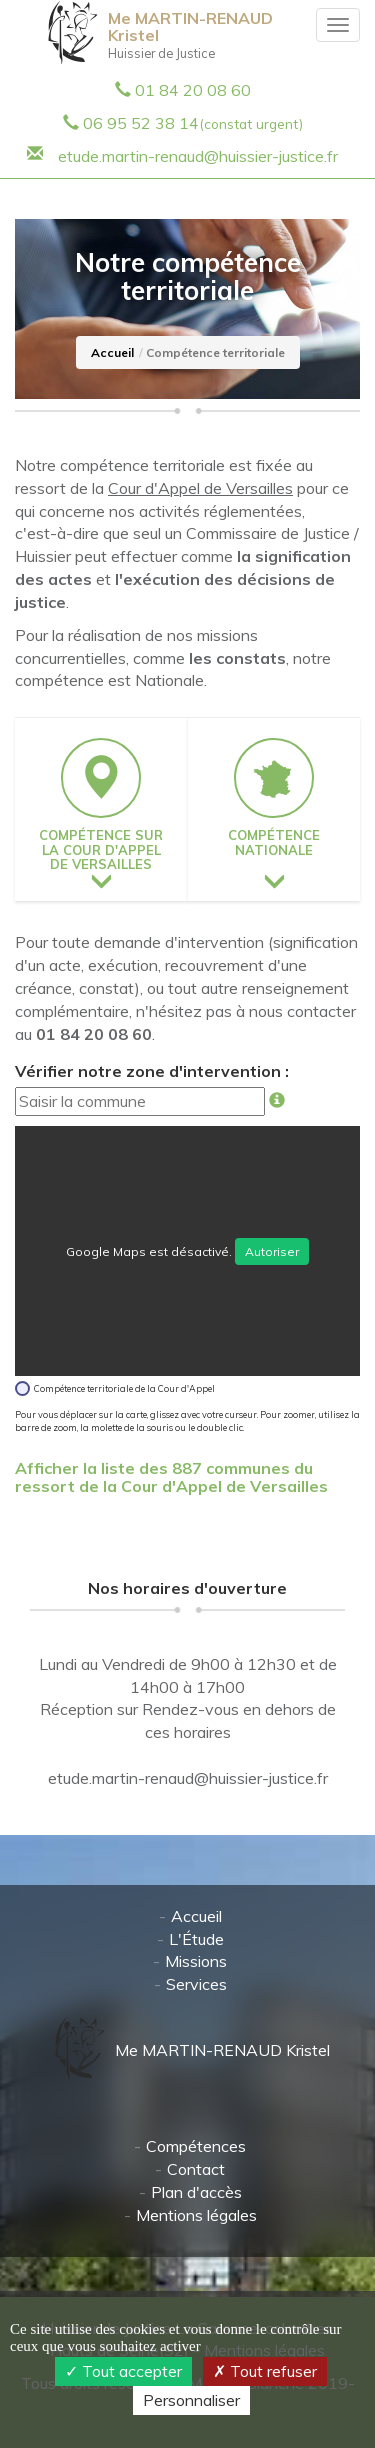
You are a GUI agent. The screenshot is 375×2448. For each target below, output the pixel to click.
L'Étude (196, 1939)
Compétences (196, 2146)
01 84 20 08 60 (193, 90)
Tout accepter (123, 2371)
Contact (196, 2169)
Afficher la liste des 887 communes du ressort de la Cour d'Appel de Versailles (171, 1477)
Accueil (112, 352)
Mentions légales (196, 2215)
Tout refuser (265, 2371)
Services (196, 1984)
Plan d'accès (196, 2192)
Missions (196, 1961)
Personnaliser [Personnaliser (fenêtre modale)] (191, 2400)
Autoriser (272, 1251)
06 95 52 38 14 (193, 123)
